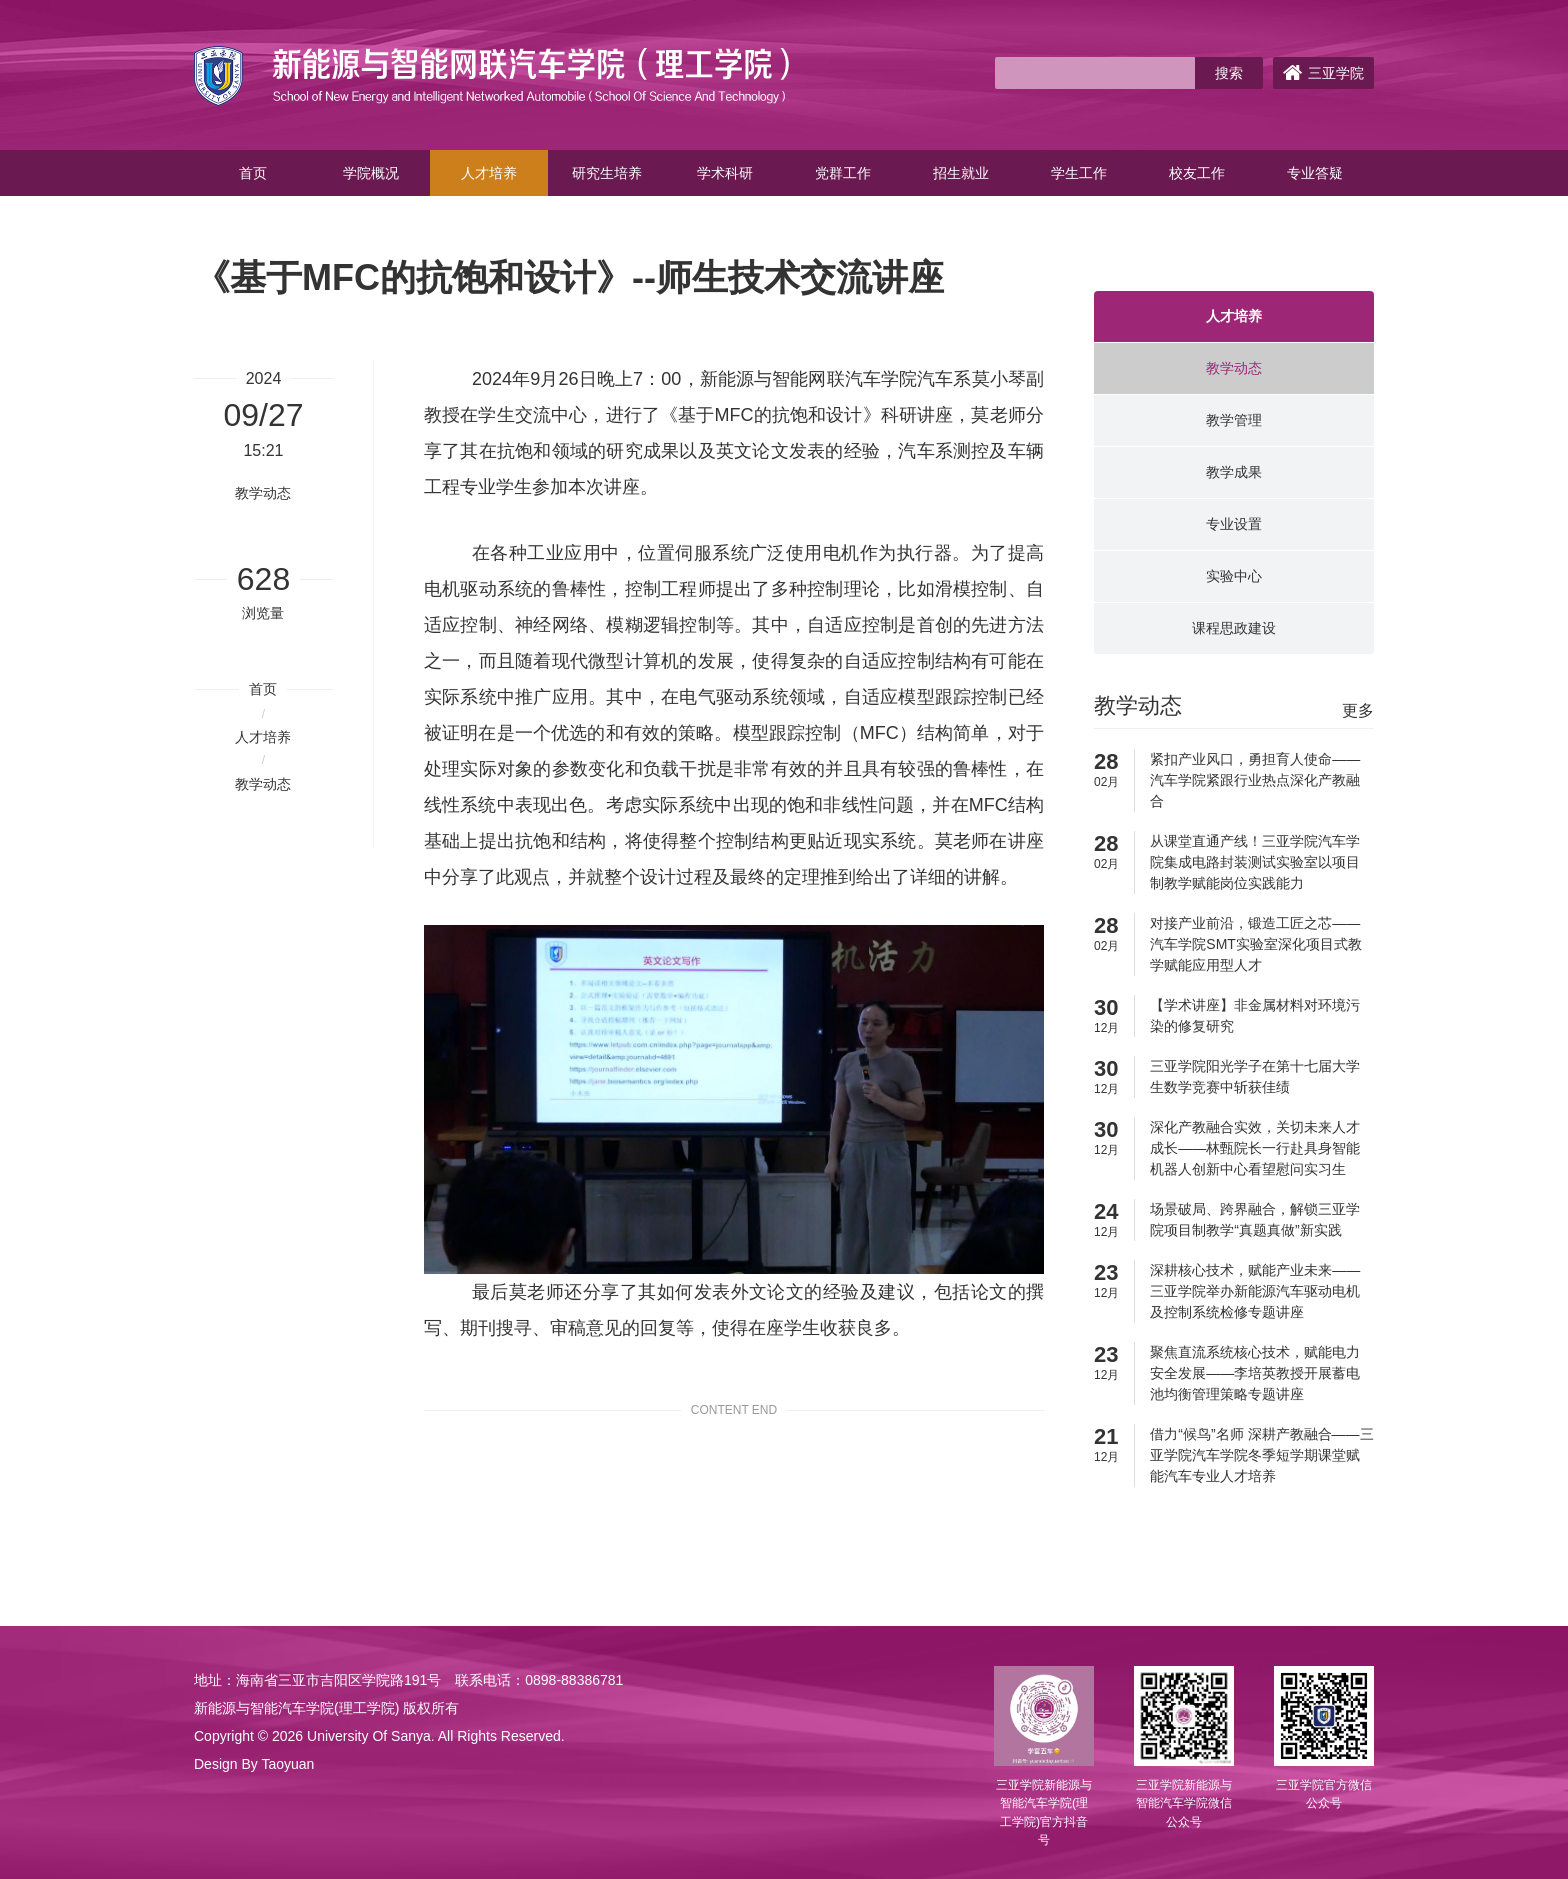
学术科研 (725, 173)
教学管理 (1234, 420)
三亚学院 (1323, 73)
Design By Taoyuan (254, 1764)
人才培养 (489, 173)
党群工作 (843, 173)
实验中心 (1234, 576)
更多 (1358, 710)
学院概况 (371, 173)
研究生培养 (607, 173)
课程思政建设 (1234, 628)
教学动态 (263, 784)
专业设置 (1234, 524)
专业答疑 (1315, 173)
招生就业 (961, 173)
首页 (253, 173)
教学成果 (1234, 472)
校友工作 (1197, 173)
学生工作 (1079, 173)
